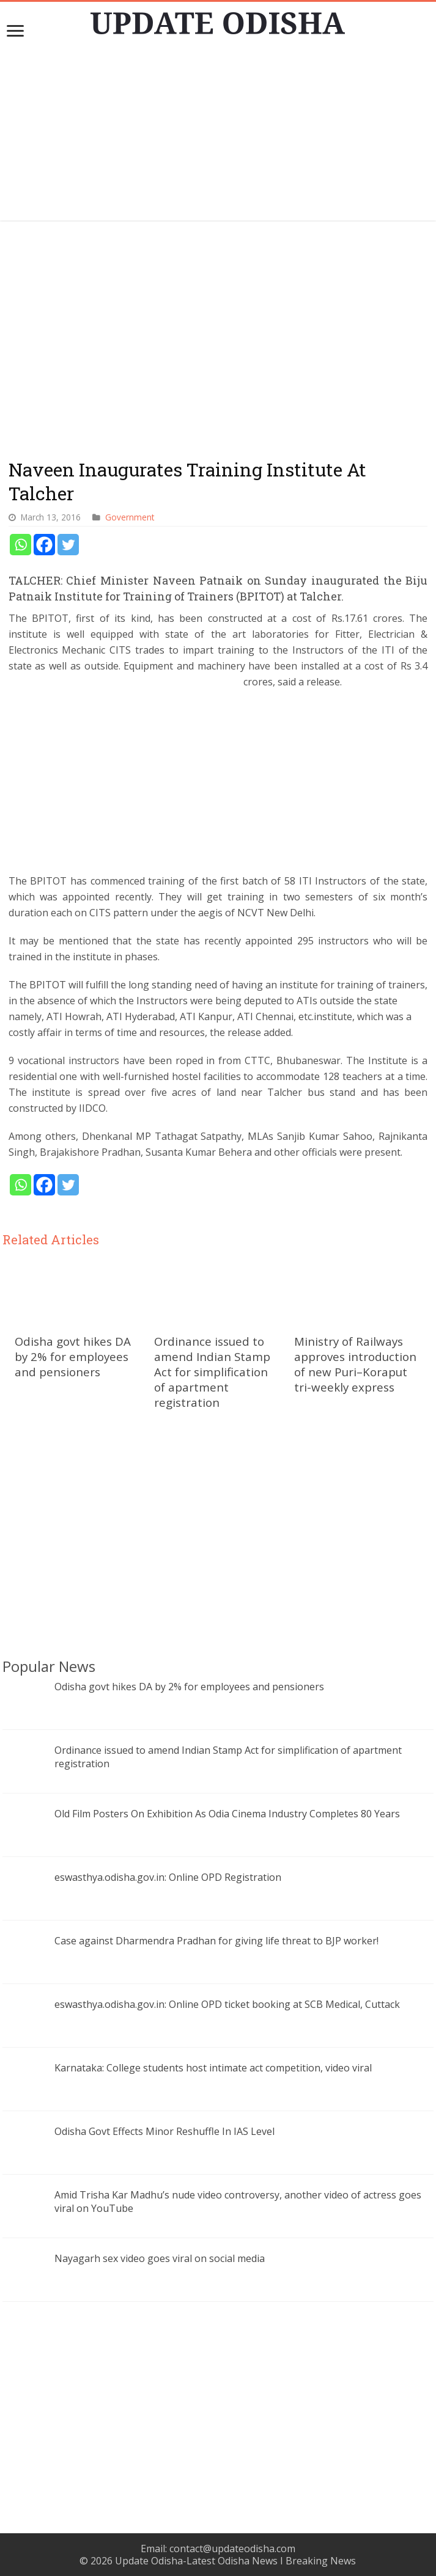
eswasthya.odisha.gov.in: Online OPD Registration (167, 1877)
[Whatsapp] (20, 544)
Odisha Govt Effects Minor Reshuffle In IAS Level (164, 2131)
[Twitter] (68, 544)
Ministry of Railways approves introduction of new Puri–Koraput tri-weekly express (355, 1364)
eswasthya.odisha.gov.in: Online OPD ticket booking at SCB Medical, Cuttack (227, 2004)
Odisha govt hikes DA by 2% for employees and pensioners (73, 1356)
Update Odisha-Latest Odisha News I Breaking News (235, 2560)
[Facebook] (44, 544)
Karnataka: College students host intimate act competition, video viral (213, 2067)
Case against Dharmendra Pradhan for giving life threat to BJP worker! (216, 1940)
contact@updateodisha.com (232, 2548)
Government (129, 517)
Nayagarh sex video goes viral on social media (159, 2258)
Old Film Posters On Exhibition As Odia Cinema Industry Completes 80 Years (227, 1813)
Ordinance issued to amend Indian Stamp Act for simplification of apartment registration (212, 1372)
